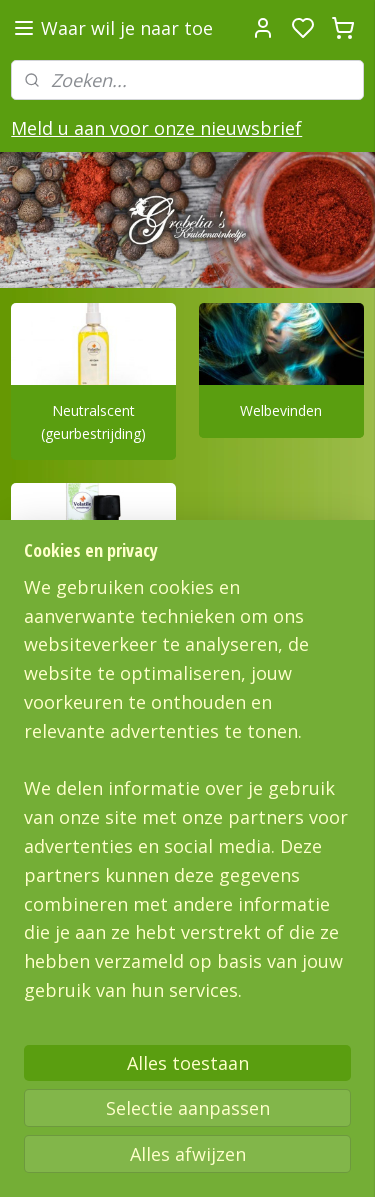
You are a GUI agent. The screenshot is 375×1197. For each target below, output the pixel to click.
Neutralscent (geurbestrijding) (93, 422)
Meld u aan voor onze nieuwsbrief (156, 128)
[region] (187, 797)
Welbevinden (281, 411)
